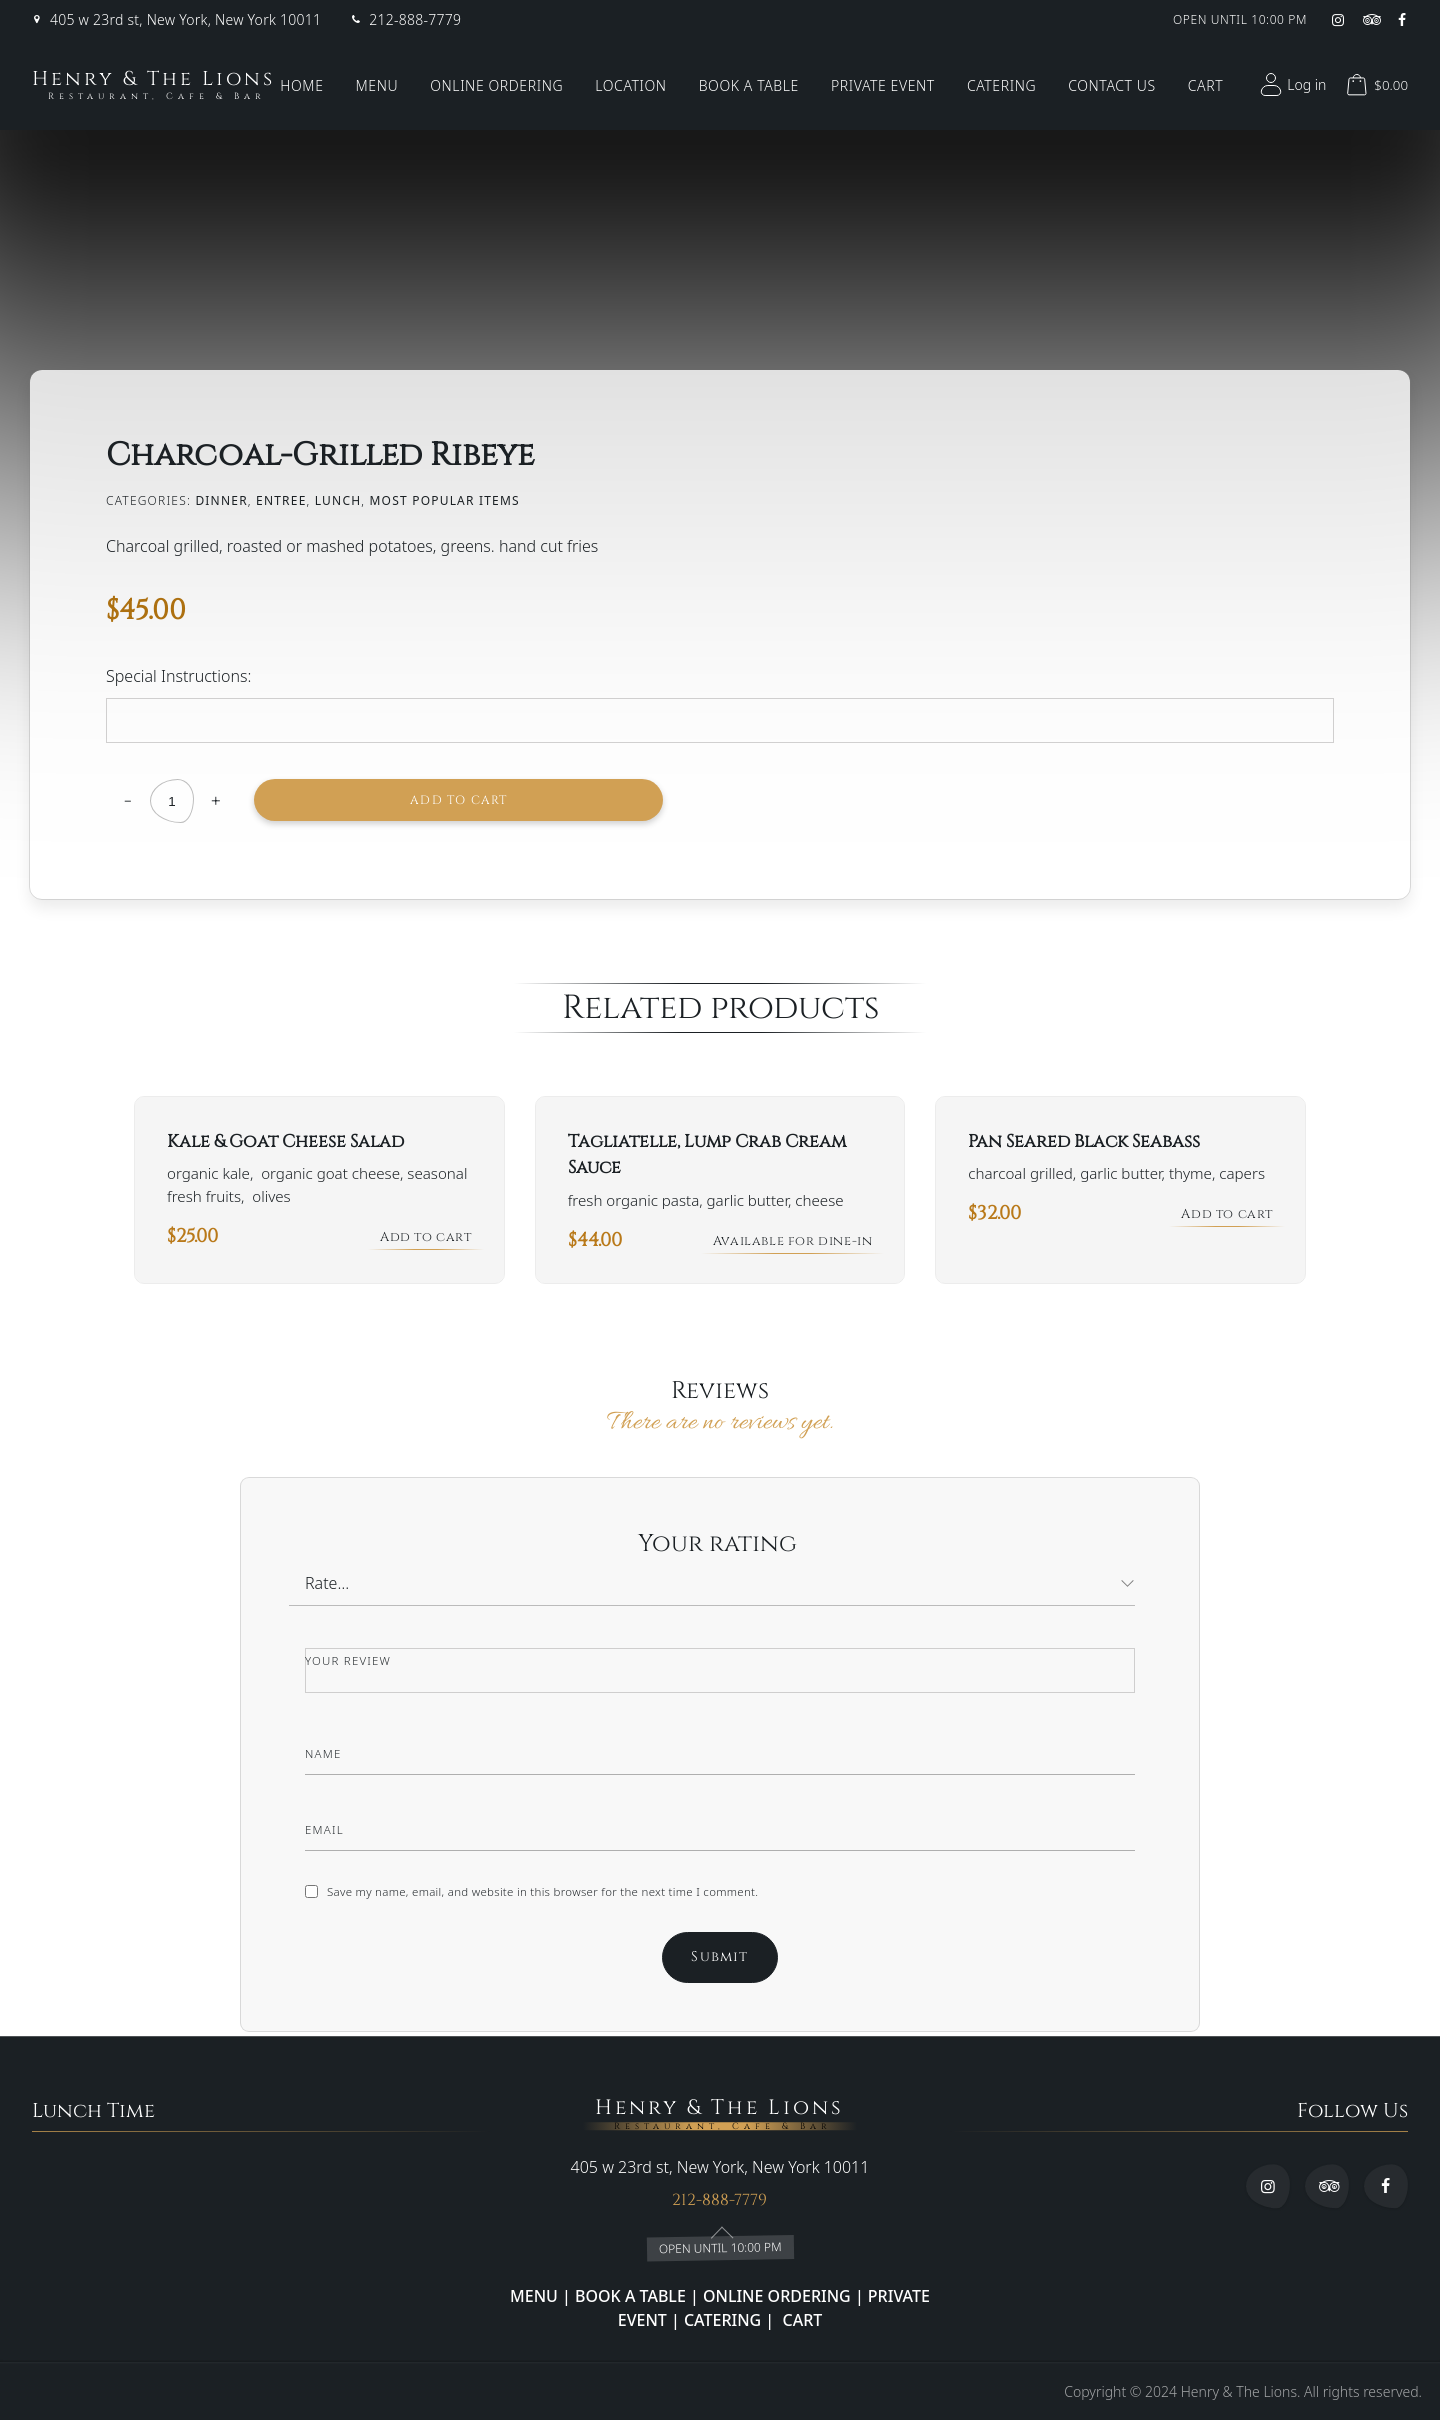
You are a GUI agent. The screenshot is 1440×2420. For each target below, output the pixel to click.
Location (630, 85)
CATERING (722, 2320)
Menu (377, 85)
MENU (534, 2296)
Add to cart (376, 800)
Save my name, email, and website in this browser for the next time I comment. (552, 1894)
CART (800, 2320)
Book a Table (749, 85)
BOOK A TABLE (632, 2296)
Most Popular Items (445, 500)
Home (301, 85)
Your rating (720, 1547)
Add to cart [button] (421, 1241)
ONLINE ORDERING (777, 2296)
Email (327, 1832)
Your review (352, 1663)
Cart (1205, 85)
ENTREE (281, 500)
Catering (1001, 85)
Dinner (221, 500)
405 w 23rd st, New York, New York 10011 (185, 20)
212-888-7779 (415, 20)
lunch (338, 500)
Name (326, 1756)
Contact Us (1112, 85)
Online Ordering (496, 85)
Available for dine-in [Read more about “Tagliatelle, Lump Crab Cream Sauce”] (785, 1243)
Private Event (883, 85)
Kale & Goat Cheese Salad (285, 1142)
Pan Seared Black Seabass (1084, 1142)
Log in (1290, 85)
